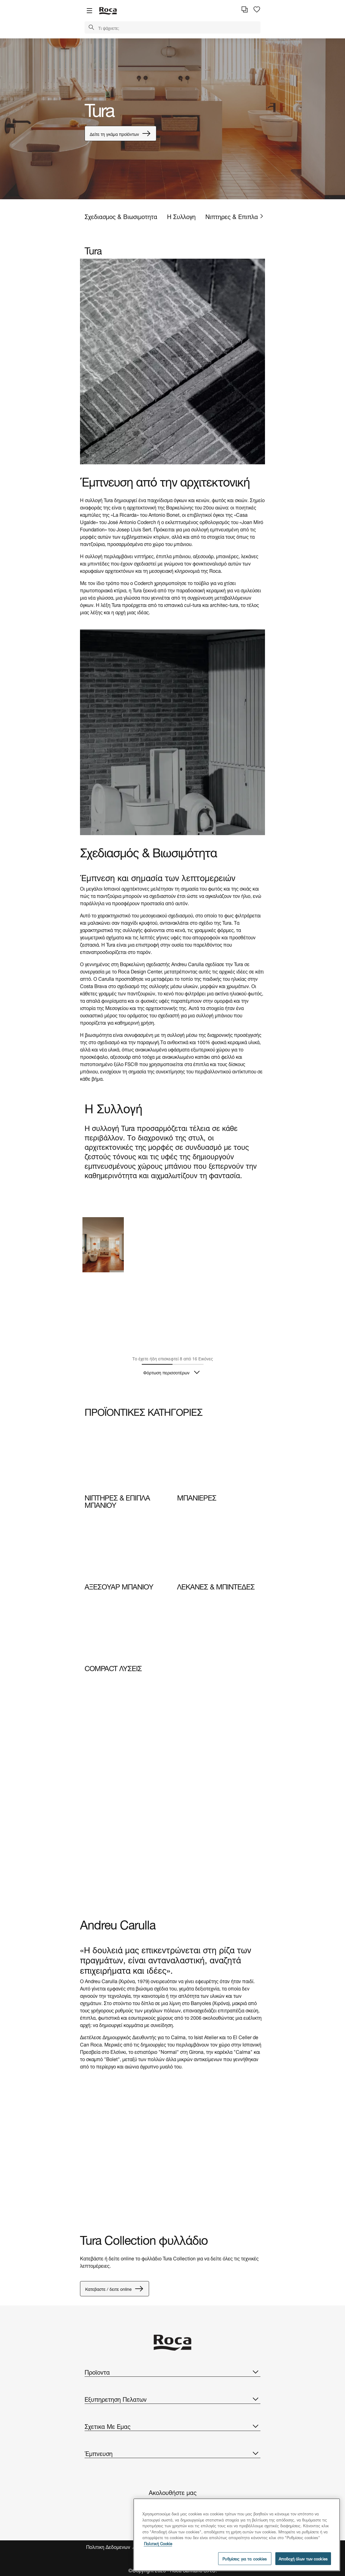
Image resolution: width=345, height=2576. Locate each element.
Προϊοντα (172, 2371)
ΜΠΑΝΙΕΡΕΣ (196, 1497)
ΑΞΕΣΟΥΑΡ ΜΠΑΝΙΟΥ (119, 1586)
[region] (236, 2534)
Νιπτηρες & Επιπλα (231, 216)
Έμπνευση (172, 2453)
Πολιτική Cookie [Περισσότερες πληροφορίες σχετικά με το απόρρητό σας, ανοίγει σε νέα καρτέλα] (158, 2543)
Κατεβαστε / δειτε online (114, 2289)
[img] (126, 1457)
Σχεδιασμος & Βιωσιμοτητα (121, 216)
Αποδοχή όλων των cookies (303, 2558)
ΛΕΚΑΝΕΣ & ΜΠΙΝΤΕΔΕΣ (216, 1586)
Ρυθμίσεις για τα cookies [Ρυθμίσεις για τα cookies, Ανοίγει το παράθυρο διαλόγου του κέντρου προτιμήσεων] (244, 2558)
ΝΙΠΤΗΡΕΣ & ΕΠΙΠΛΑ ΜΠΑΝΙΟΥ (117, 1500)
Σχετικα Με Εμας (172, 2426)
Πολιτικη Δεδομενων (108, 2546)
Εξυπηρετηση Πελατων (172, 2399)
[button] (91, 28)
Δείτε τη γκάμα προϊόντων (120, 133)
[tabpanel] (172, 118)
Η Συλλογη (181, 216)
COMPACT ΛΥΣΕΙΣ (113, 1667)
